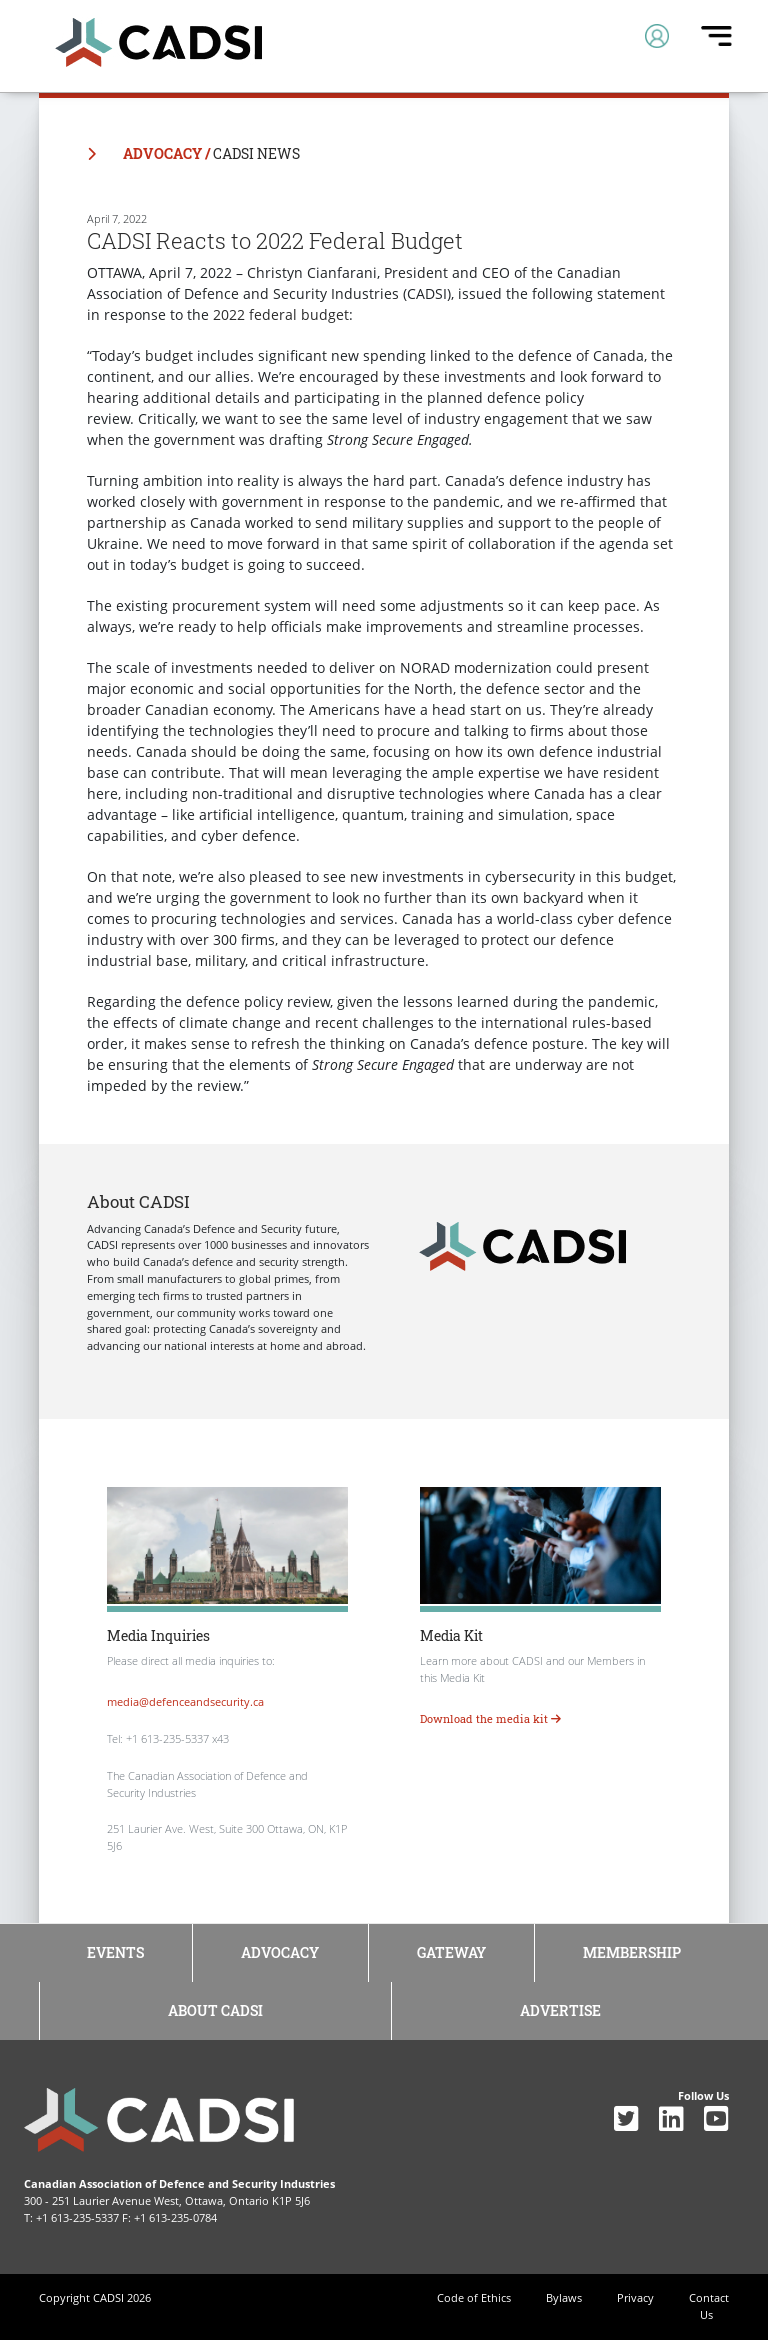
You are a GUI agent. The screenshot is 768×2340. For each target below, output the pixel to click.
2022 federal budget (281, 314)
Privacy (635, 2297)
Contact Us (709, 2306)
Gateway (451, 1952)
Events (115, 1952)
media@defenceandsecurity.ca (185, 1701)
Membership (632, 1952)
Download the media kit (490, 1718)
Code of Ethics (474, 2297)
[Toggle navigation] (657, 36)
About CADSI (215, 2010)
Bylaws (564, 2297)
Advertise (560, 2010)
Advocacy (280, 1952)
